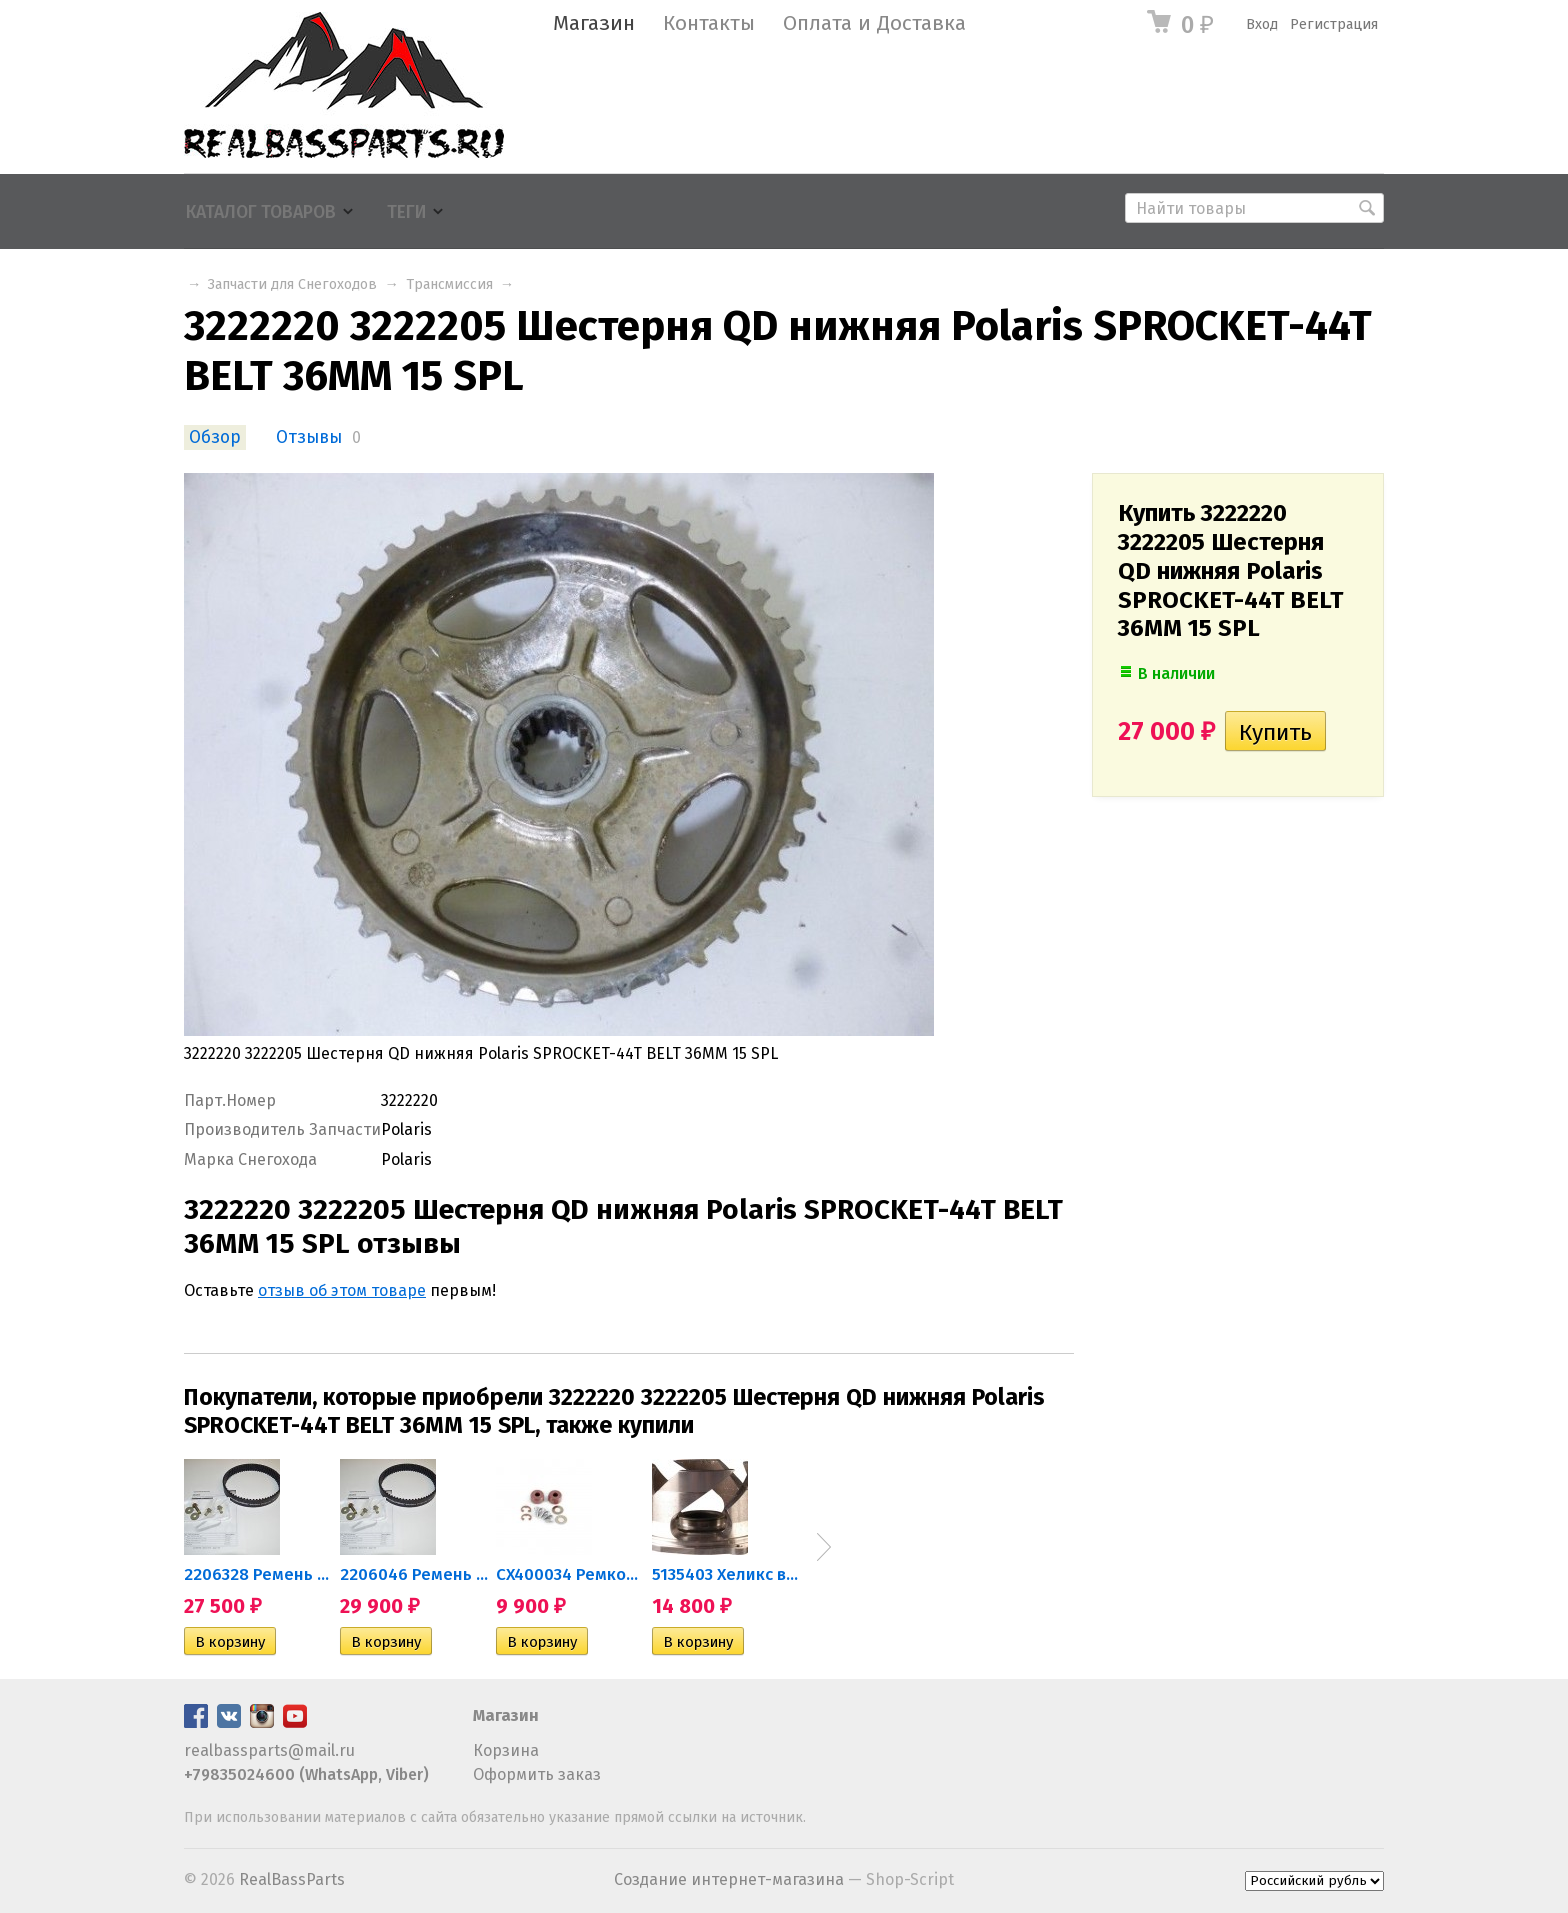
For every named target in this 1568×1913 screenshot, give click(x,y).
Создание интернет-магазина (729, 1879)
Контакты (709, 23)
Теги (406, 212)
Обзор (215, 437)
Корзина (506, 1750)
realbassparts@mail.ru (269, 1750)
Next (824, 1547)
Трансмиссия (449, 284)
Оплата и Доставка (874, 23)
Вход (1262, 24)
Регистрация (1334, 24)
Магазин (594, 23)
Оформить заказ (537, 1774)
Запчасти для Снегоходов (292, 284)
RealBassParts (292, 1879)
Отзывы (309, 437)
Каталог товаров (261, 212)
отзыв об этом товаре (342, 1290)
